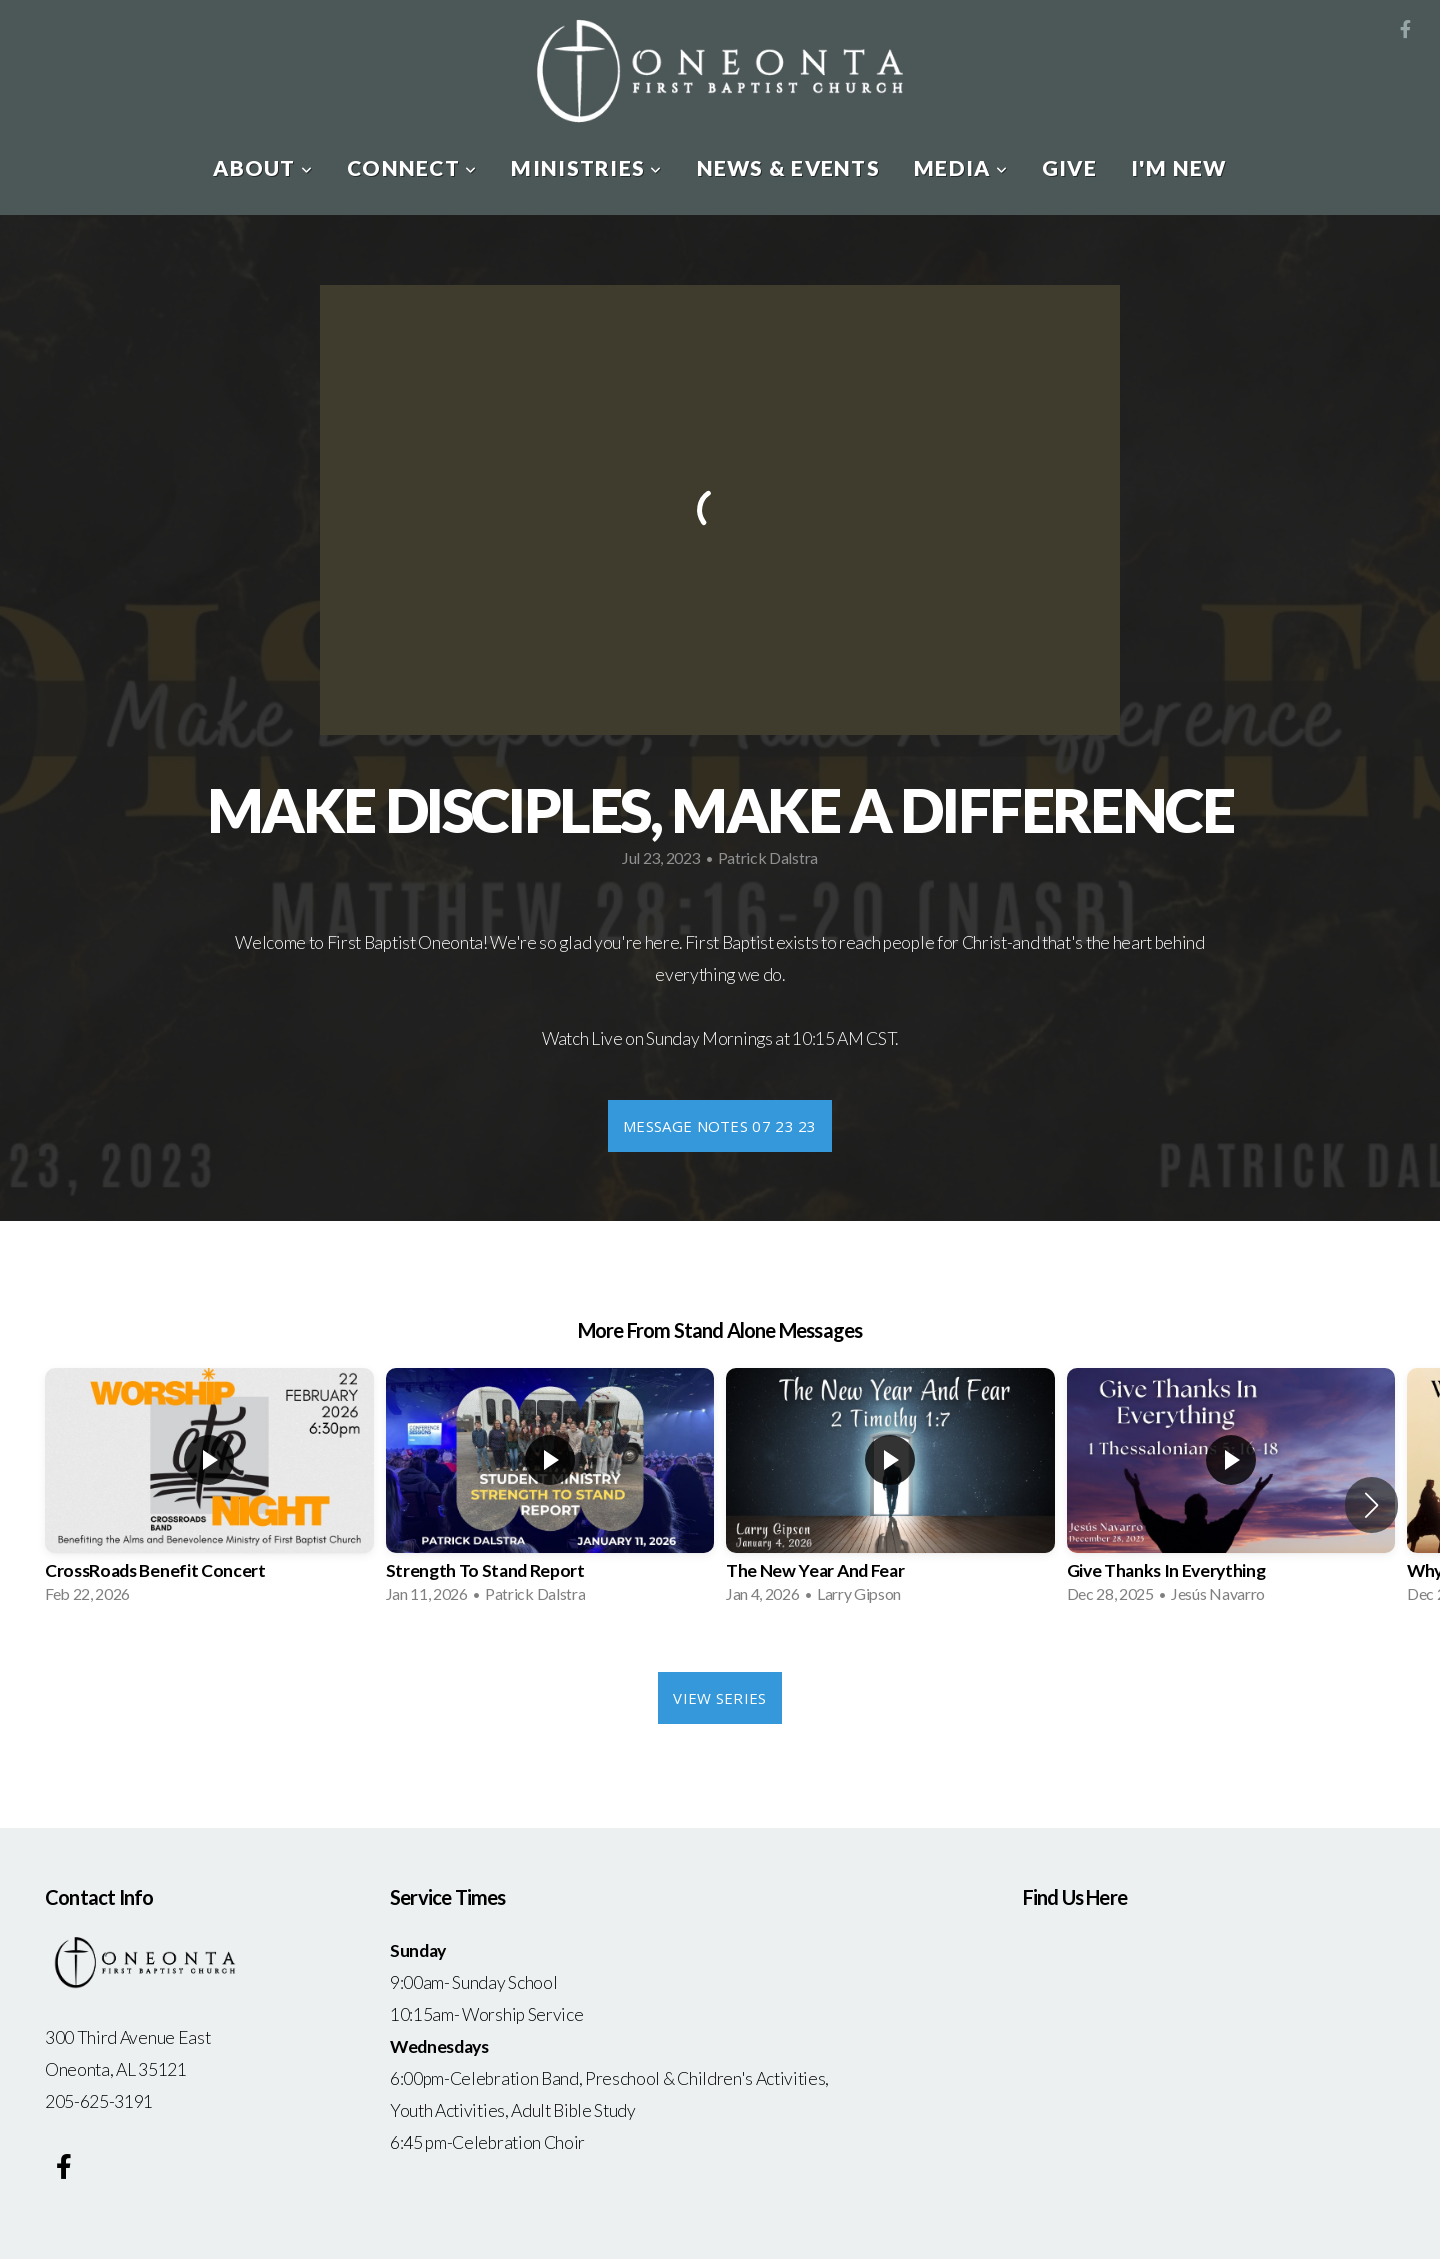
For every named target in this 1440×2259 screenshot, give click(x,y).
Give (1069, 167)
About (263, 167)
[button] (1371, 1505)
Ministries (586, 167)
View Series (719, 1698)
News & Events (788, 167)
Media (961, 167)
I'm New (1179, 167)
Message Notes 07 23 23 (720, 1126)
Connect (412, 167)
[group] (209, 1492)
